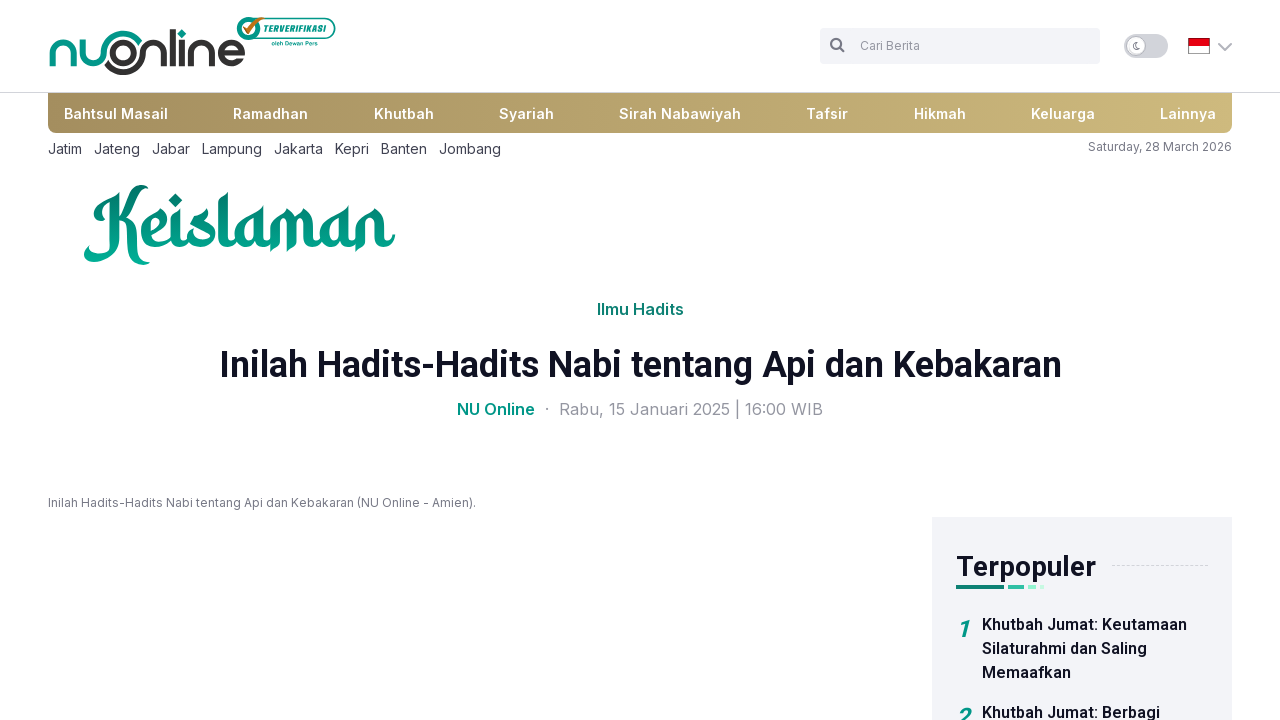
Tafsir (827, 113)
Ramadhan (270, 113)
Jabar (171, 148)
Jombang (470, 148)
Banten (404, 148)
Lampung (232, 148)
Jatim (65, 148)
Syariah (526, 113)
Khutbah (404, 113)
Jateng (117, 148)
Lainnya (1188, 113)
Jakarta (298, 148)
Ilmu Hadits (640, 309)
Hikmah (940, 113)
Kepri (352, 148)
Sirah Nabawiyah (680, 113)
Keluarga (1063, 113)
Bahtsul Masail (116, 113)
